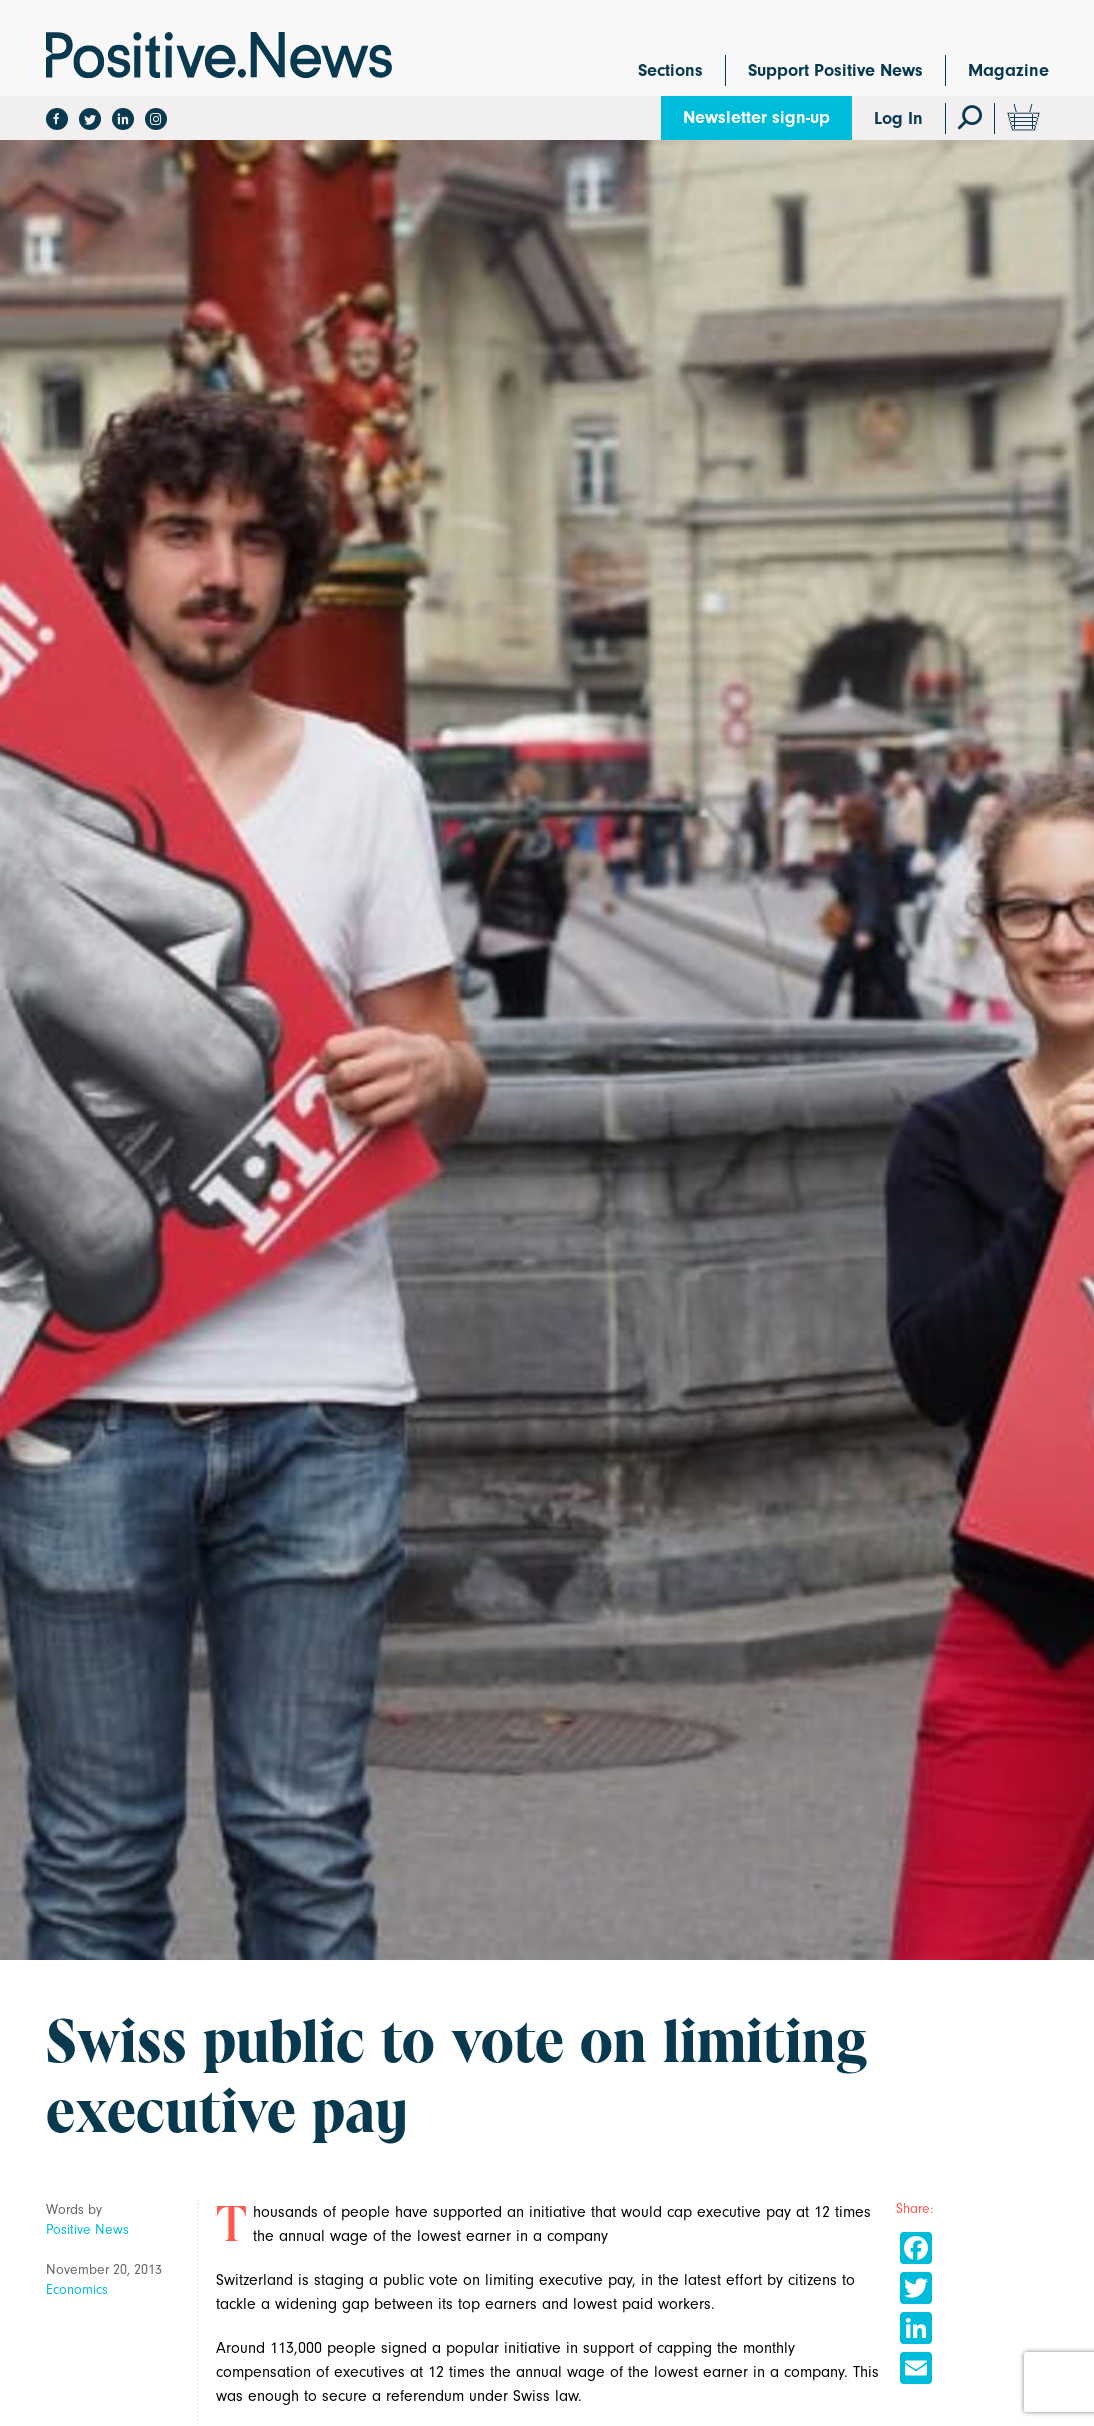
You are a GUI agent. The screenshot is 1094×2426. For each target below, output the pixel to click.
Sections (670, 70)
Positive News (87, 2229)
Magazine (1008, 70)
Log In (898, 118)
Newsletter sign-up (756, 117)
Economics (77, 2289)
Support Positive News (835, 70)
